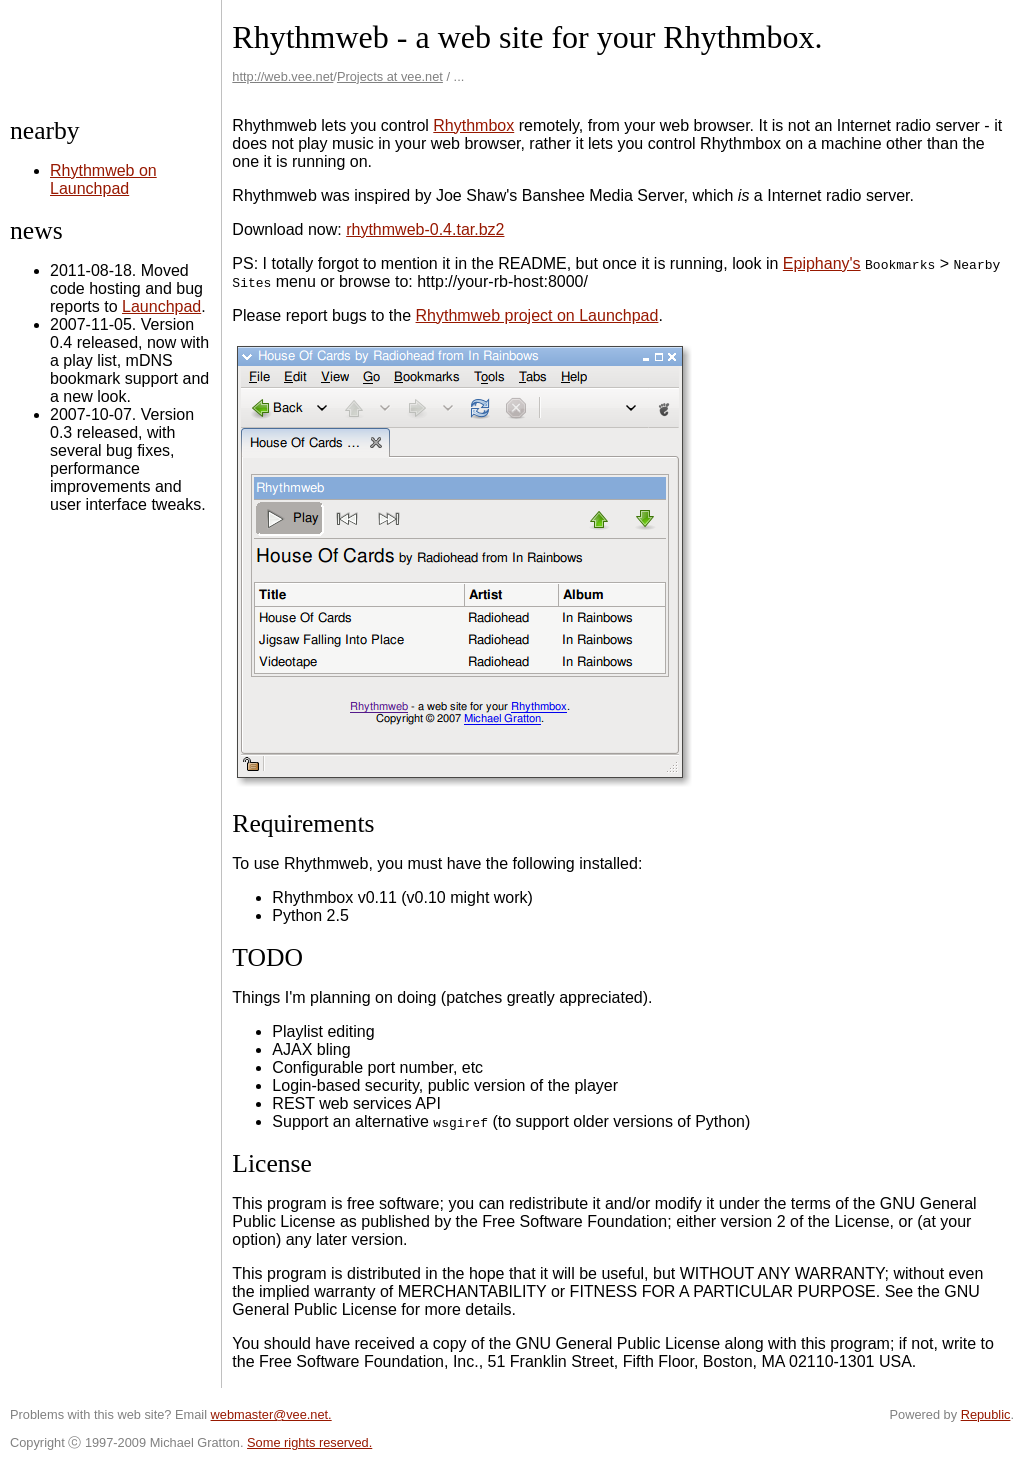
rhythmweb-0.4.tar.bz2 (425, 229)
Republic (986, 1414)
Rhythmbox (473, 125)
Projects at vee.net (390, 76)
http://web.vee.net (282, 76)
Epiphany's (822, 263)
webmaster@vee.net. (271, 1414)
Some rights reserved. (309, 1442)
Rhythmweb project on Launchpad (537, 315)
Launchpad (161, 306)
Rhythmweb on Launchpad (103, 179)
